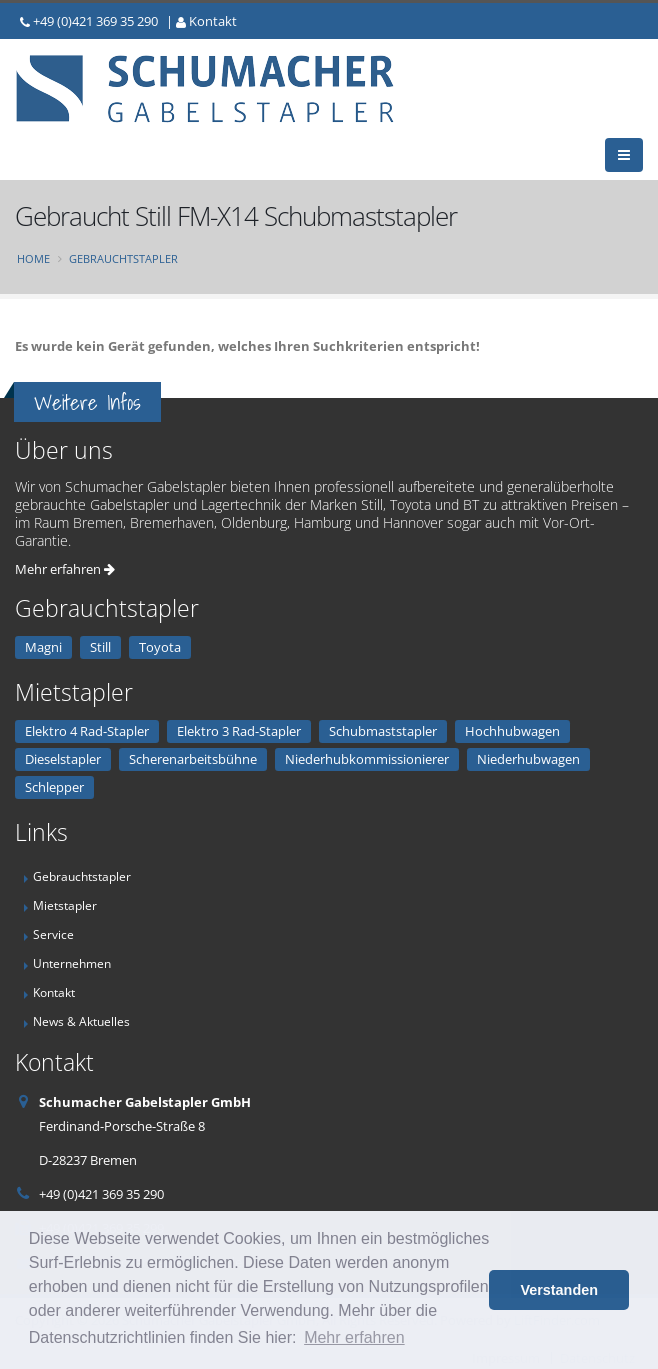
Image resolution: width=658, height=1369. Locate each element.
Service (53, 934)
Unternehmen (72, 963)
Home (33, 258)
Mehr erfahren (65, 569)
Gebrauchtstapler (123, 258)
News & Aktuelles (81, 1021)
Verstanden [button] (559, 1290)
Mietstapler (65, 905)
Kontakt (213, 21)
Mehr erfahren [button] (354, 1337)
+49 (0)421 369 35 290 (95, 21)
